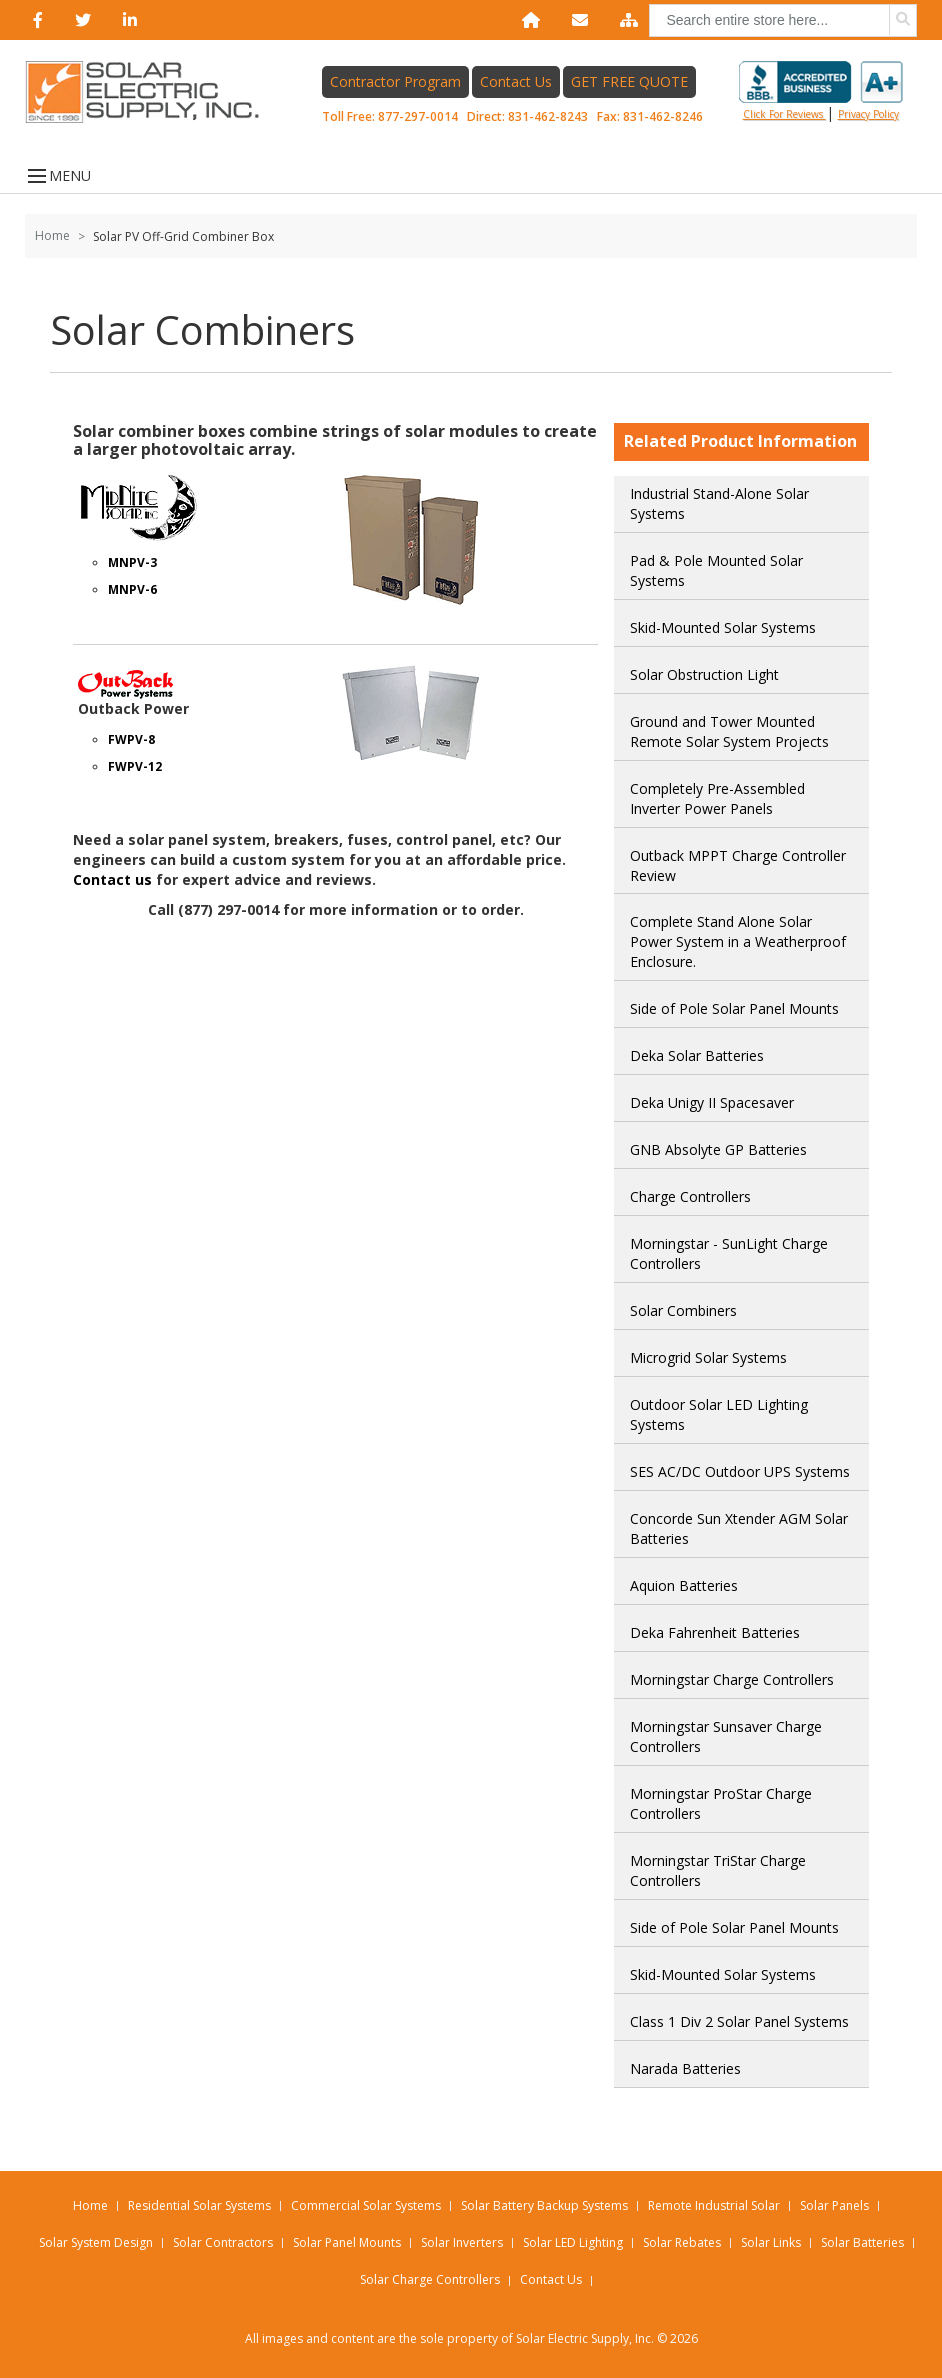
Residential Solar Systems (199, 2205)
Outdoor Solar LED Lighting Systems (719, 1414)
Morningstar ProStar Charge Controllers (721, 1803)
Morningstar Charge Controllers (732, 1679)
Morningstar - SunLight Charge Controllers (729, 1253)
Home (52, 235)
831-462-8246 (663, 116)
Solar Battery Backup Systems (544, 2205)
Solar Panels (834, 2205)
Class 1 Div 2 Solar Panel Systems (739, 2021)
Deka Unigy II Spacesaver (712, 1102)
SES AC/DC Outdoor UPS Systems (740, 1471)
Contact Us (516, 81)
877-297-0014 (418, 116)
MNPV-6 (132, 589)
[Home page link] (153, 92)
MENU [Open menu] (58, 176)
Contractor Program (395, 81)
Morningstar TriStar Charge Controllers (718, 1870)
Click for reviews (821, 91)
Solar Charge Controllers (430, 2279)
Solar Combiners (683, 1310)
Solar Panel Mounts (347, 2242)
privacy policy (868, 114)
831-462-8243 (548, 116)
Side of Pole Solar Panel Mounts (734, 1008)
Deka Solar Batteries (697, 1055)
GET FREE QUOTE (629, 81)
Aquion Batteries (684, 1585)
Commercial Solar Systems (366, 2205)
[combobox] (783, 20)
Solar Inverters (462, 2242)
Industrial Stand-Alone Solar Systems (719, 503)
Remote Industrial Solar (714, 2205)
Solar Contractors (223, 2242)
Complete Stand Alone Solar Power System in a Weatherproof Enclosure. (738, 941)
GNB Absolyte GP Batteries (718, 1149)
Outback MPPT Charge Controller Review (738, 865)
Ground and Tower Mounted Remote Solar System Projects (729, 731)
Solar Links (771, 2242)
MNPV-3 (132, 562)
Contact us (112, 879)
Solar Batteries (862, 2242)
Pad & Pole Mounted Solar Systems (716, 570)
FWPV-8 (131, 739)
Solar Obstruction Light (704, 674)
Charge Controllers (690, 1196)
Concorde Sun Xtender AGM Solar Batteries (739, 1528)
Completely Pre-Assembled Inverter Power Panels (717, 798)
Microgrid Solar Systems (708, 1357)
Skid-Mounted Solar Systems (723, 627)
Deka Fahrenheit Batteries (715, 1632)
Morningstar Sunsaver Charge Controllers (726, 1736)
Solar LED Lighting (573, 2242)
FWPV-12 (135, 766)
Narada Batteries (685, 2068)
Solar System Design (96, 2242)
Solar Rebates (682, 2242)
